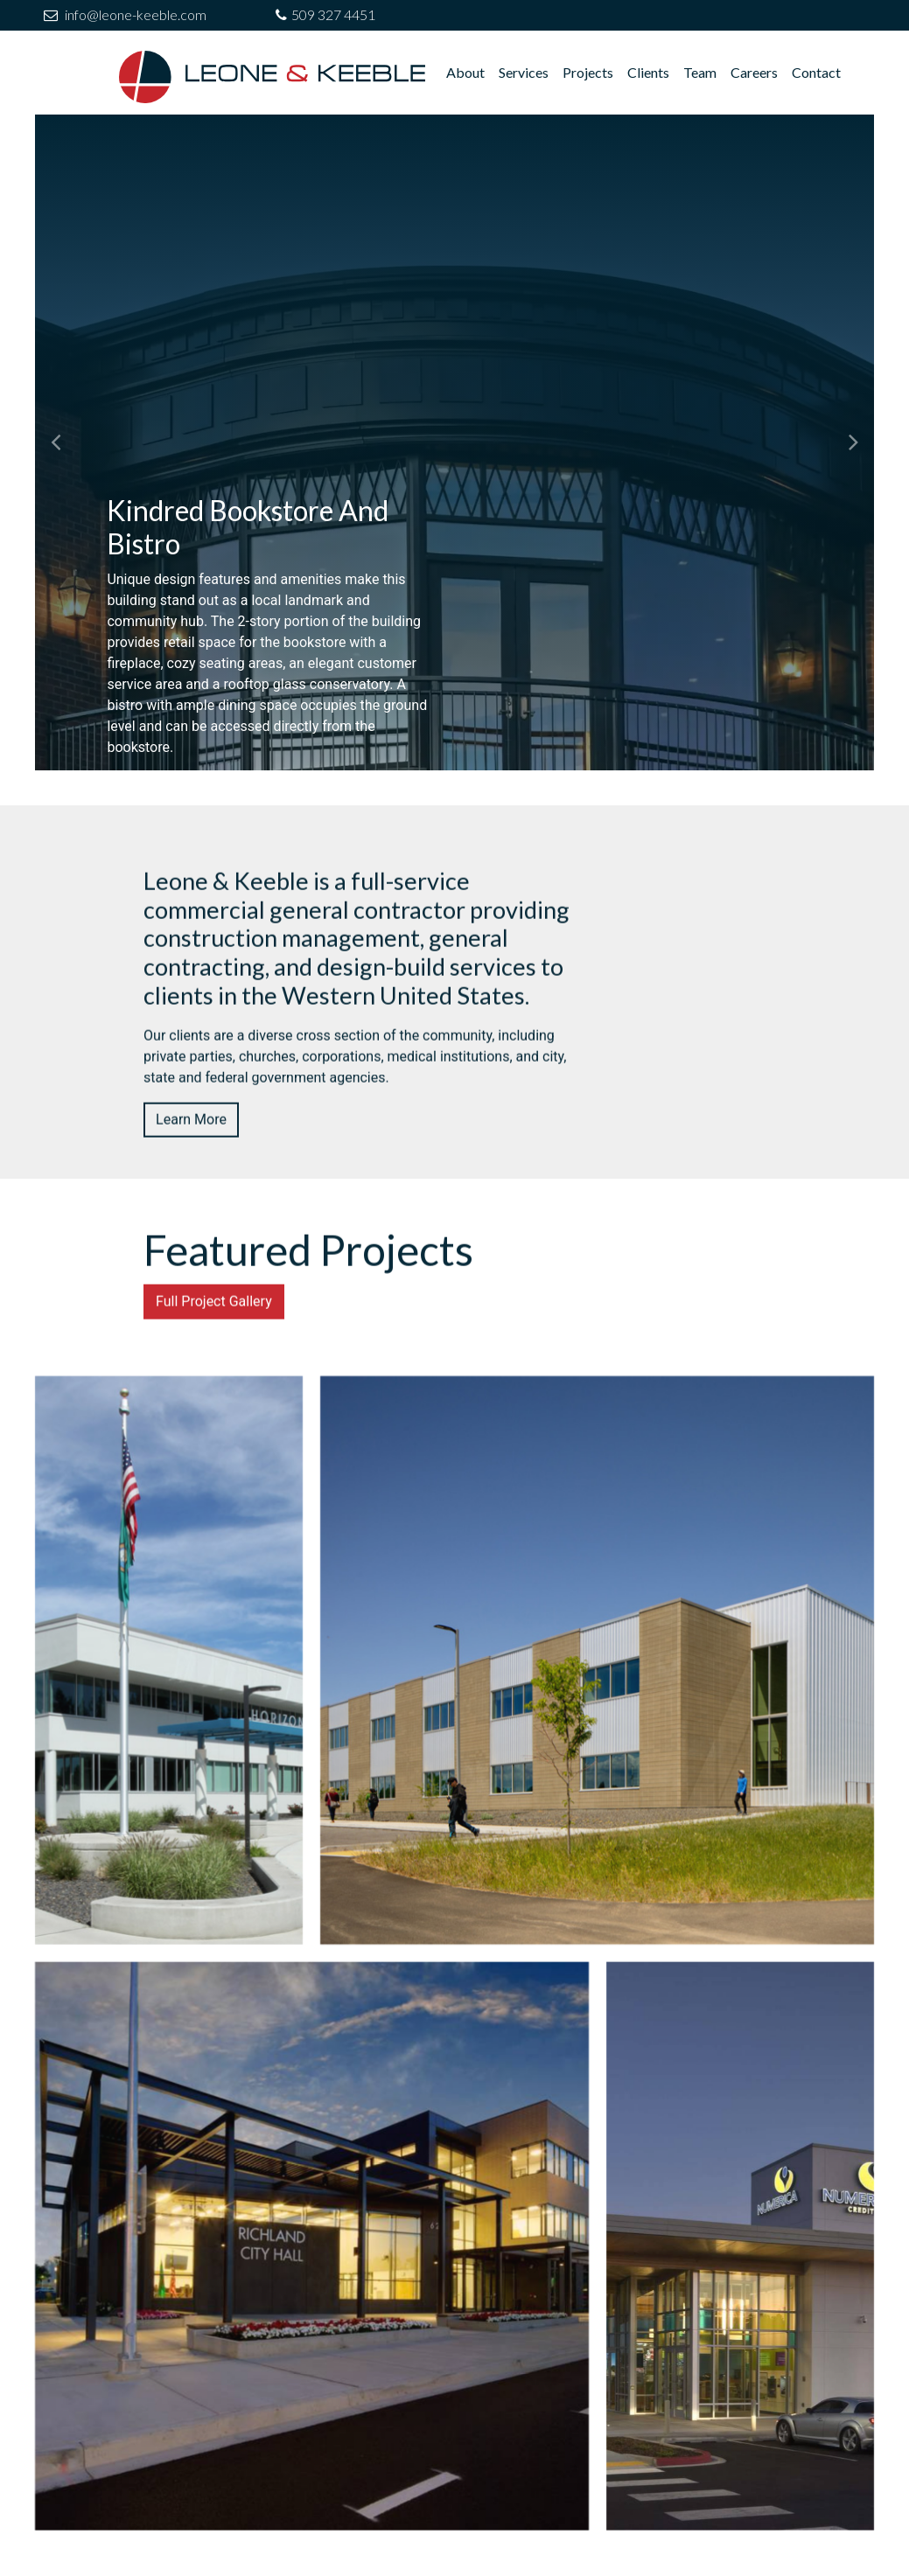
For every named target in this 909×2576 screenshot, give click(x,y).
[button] (56, 442)
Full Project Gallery (214, 1384)
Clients (648, 72)
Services (524, 72)
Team (700, 72)
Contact (816, 72)
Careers (754, 72)
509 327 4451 (333, 14)
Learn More (191, 1203)
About (465, 72)
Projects (588, 72)
